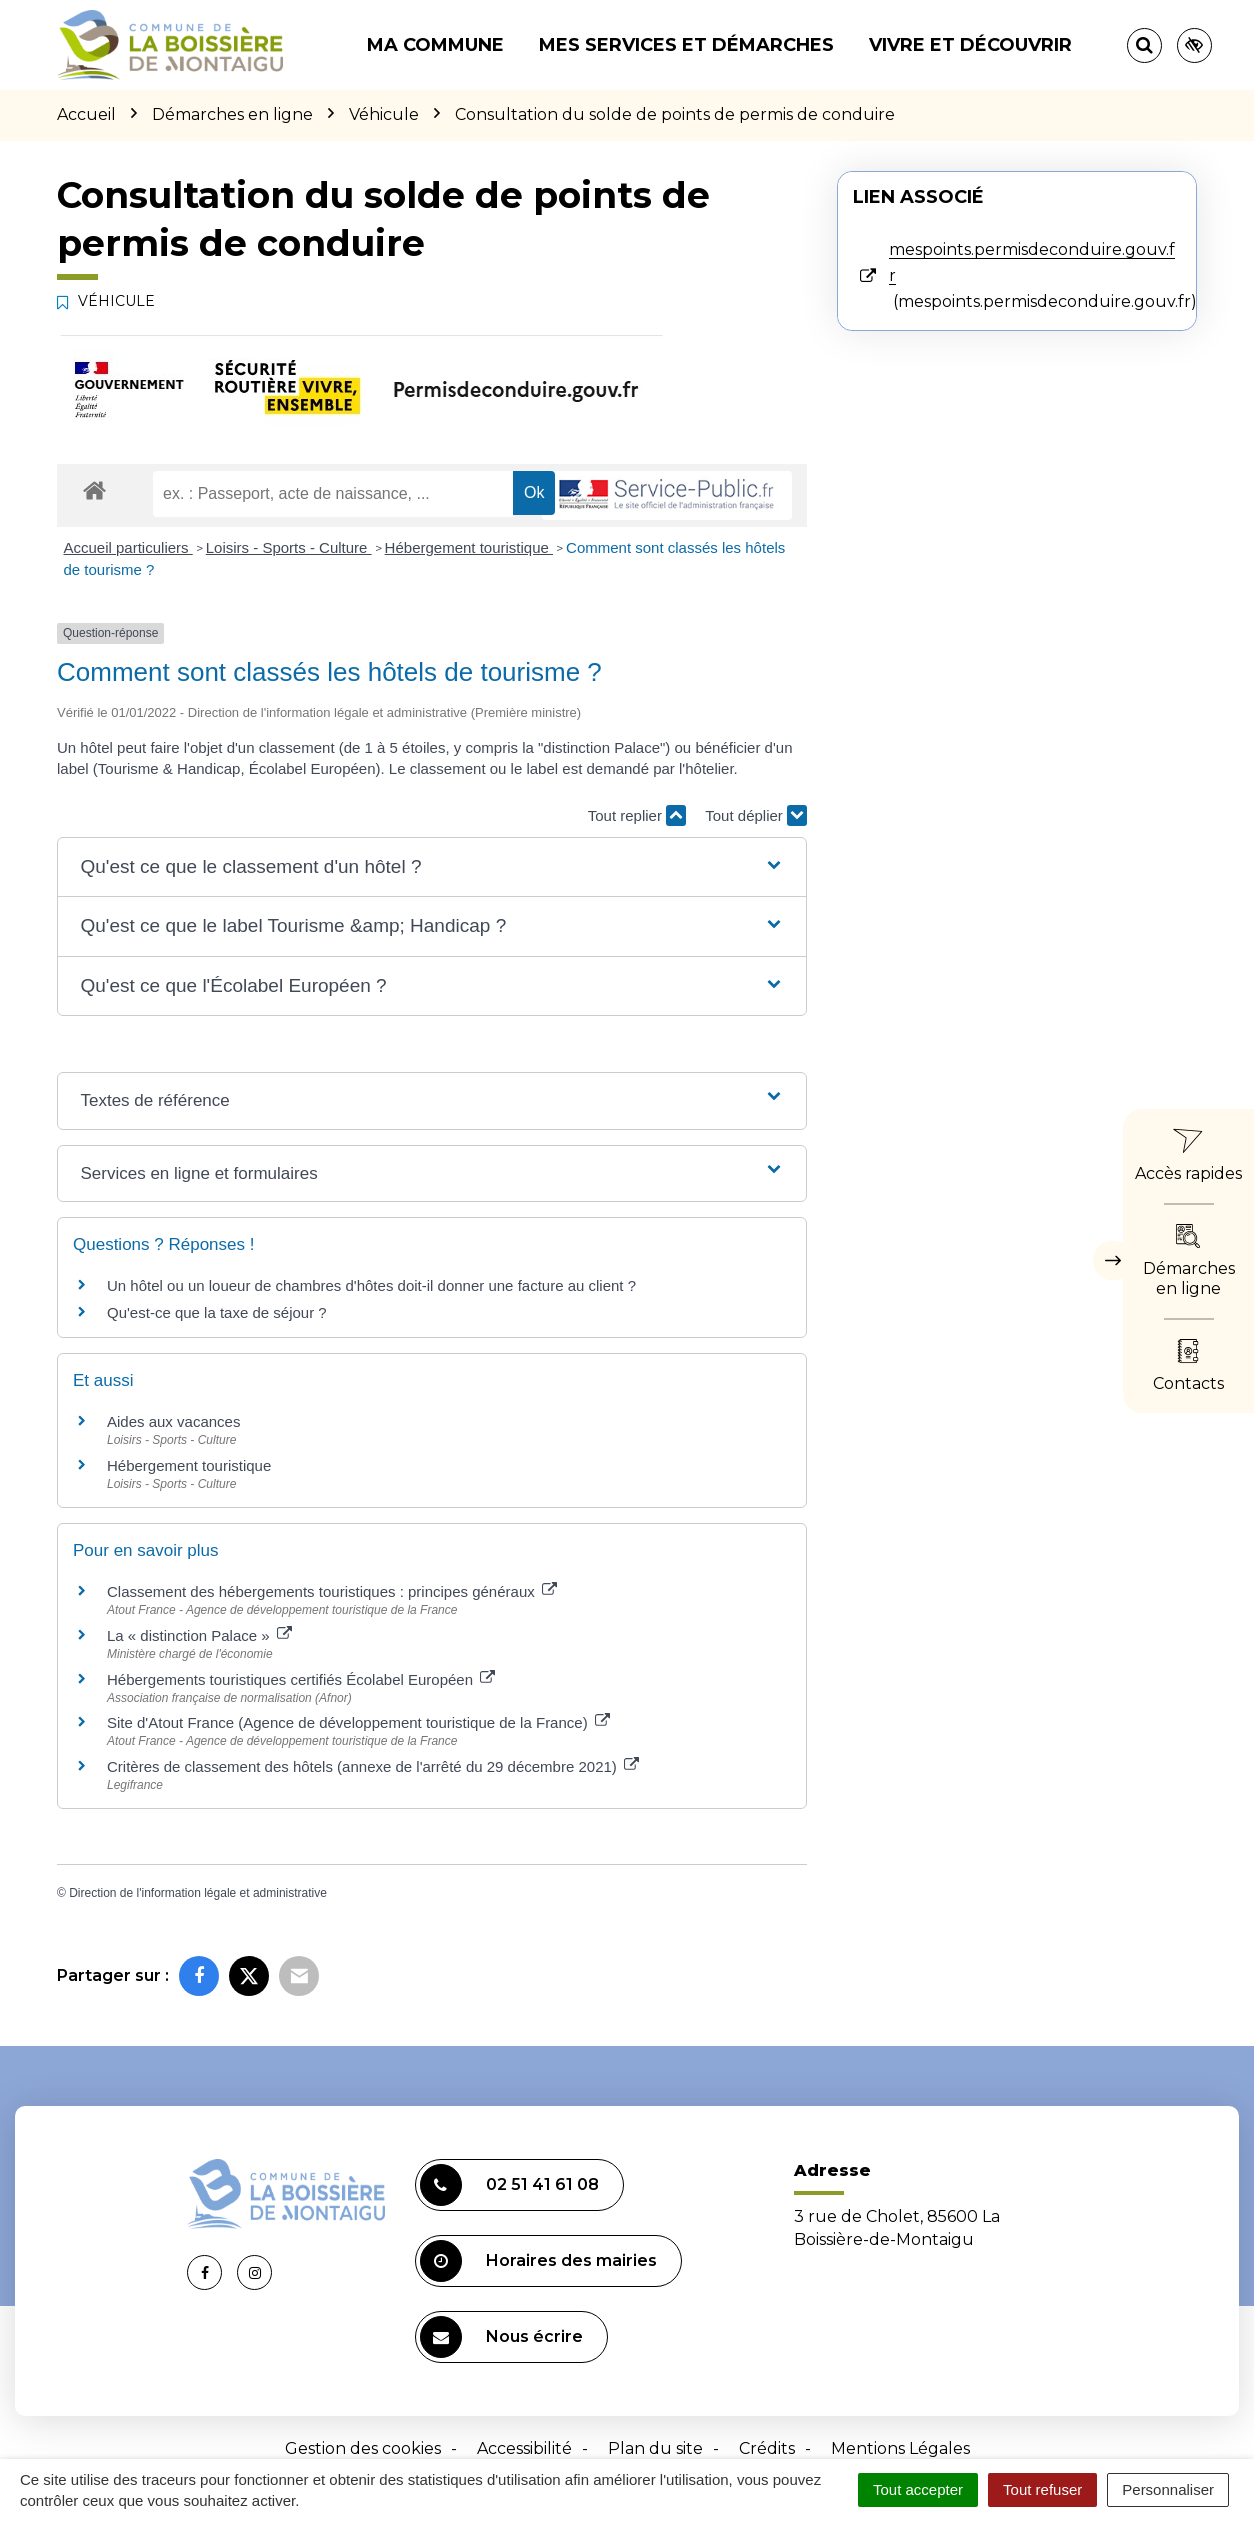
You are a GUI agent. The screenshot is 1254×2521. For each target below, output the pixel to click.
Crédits (767, 2448)
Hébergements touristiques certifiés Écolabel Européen (301, 1679)
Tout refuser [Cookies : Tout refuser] (1042, 2489)
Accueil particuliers (128, 547)
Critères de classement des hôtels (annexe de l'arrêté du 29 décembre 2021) (373, 1766)
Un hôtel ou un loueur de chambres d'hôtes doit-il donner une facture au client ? (371, 1285)
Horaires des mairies (538, 2261)
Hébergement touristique (469, 547)
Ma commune (435, 45)
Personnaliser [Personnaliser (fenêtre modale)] (1168, 2489)
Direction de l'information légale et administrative (198, 1893)
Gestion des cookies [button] (363, 2448)
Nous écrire (501, 2337)
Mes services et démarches (686, 45)
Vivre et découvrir (970, 45)
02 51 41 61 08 (509, 2185)
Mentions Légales (900, 2448)
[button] (431, 867)
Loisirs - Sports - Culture (289, 547)
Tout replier (637, 815)
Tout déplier (756, 815)
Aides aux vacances (173, 1421)
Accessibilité (524, 2448)
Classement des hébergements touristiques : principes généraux (332, 1591)
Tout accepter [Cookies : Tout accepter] (918, 2489)
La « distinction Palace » (199, 1635)
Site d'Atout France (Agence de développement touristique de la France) (358, 1722)
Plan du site (655, 2448)
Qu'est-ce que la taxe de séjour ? (217, 1312)
